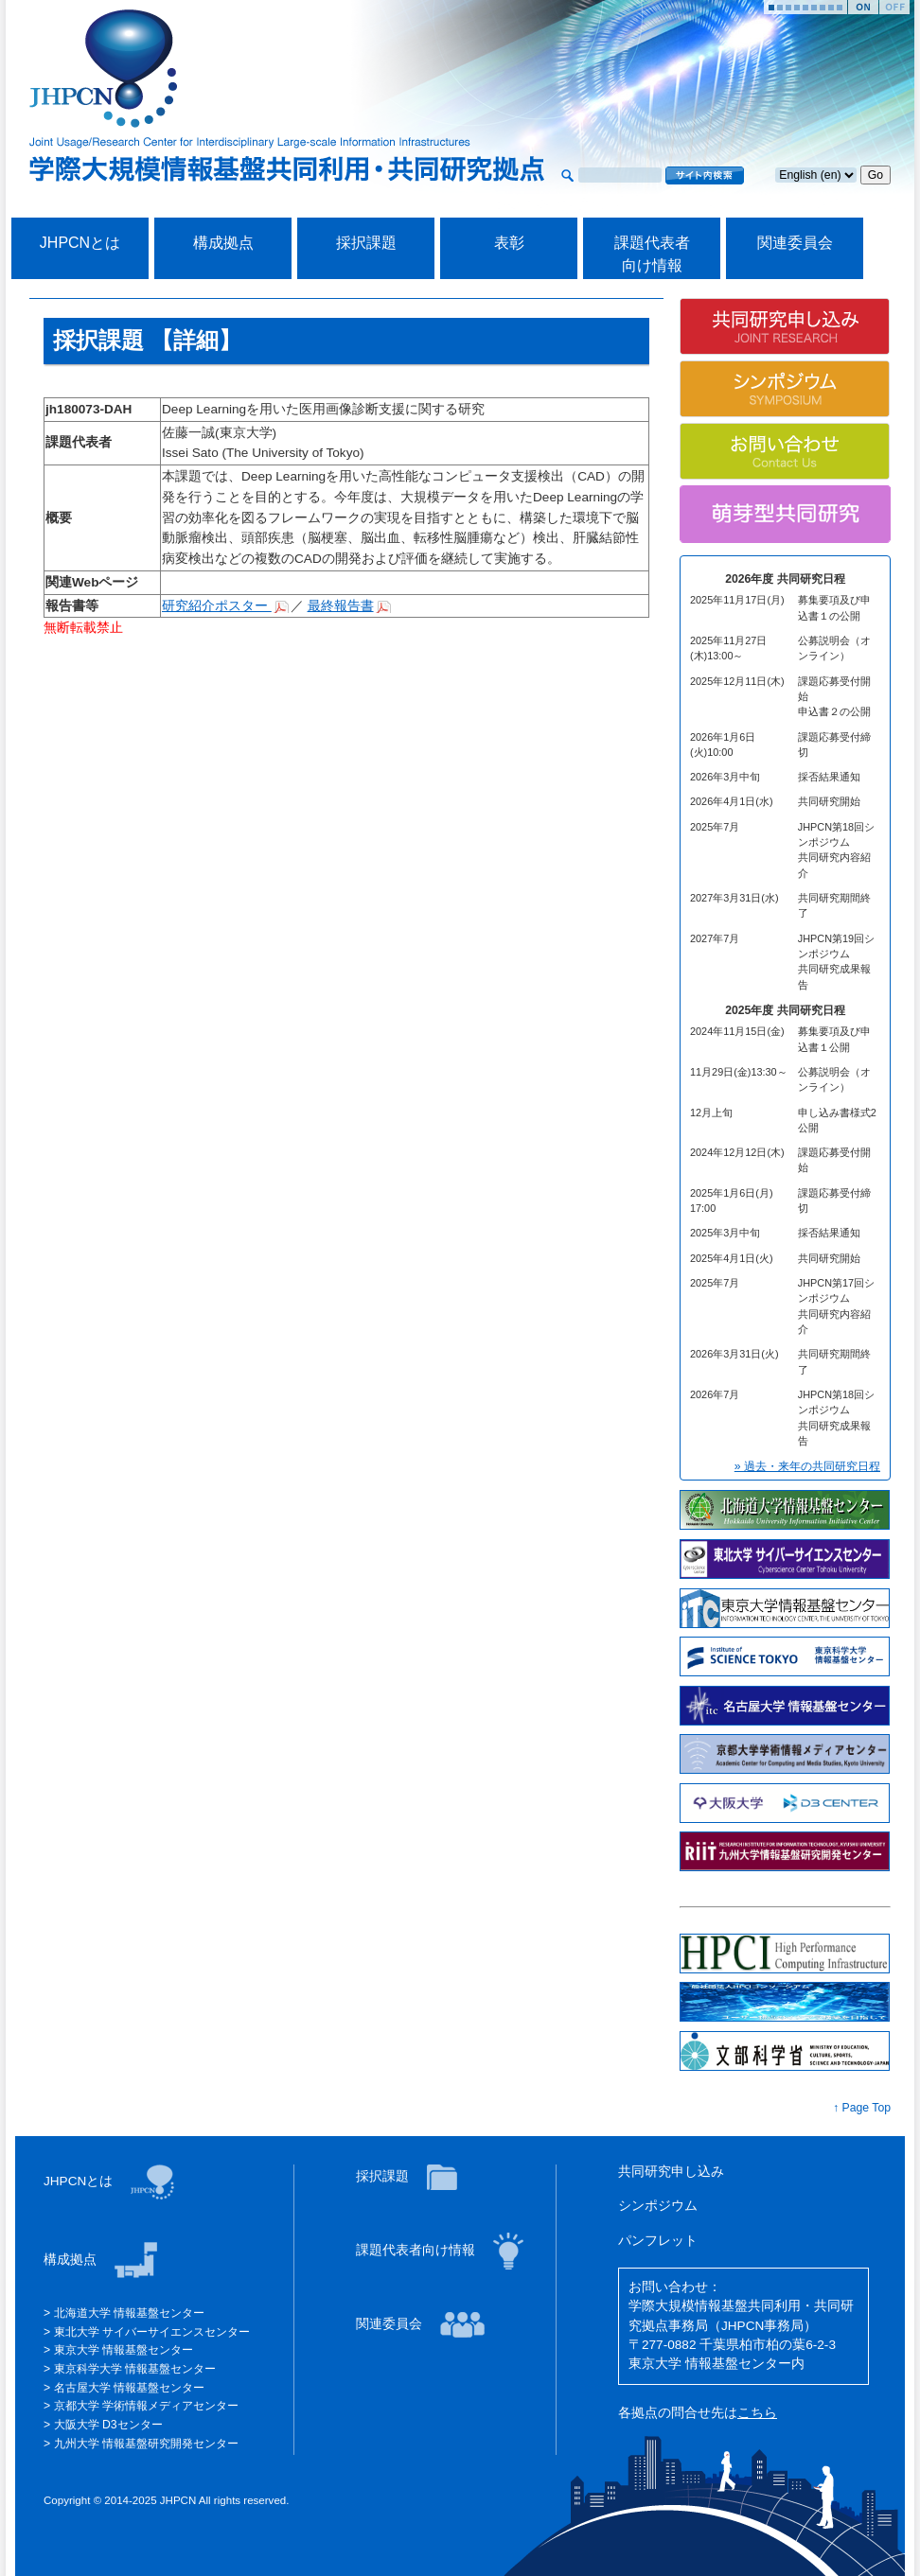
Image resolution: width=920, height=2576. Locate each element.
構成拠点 (223, 243)
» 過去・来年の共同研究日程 (807, 1466)
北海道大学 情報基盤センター (129, 2313)
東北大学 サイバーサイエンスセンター (152, 2332)
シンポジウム (658, 2206)
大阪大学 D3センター (108, 2424)
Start (863, 7)
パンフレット (658, 2241)
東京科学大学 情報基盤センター (135, 2368)
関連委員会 (795, 243)
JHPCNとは (80, 243)
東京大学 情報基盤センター (123, 2350)
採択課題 (366, 243)
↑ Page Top (862, 2107)
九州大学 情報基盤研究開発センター (146, 2443)
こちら (757, 2413)
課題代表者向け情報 (417, 2250)
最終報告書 (341, 606)
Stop (894, 7)
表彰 (509, 243)
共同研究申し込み (671, 2171)
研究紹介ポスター (217, 606)
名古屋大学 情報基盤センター (129, 2387)
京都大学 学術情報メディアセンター (146, 2405)
